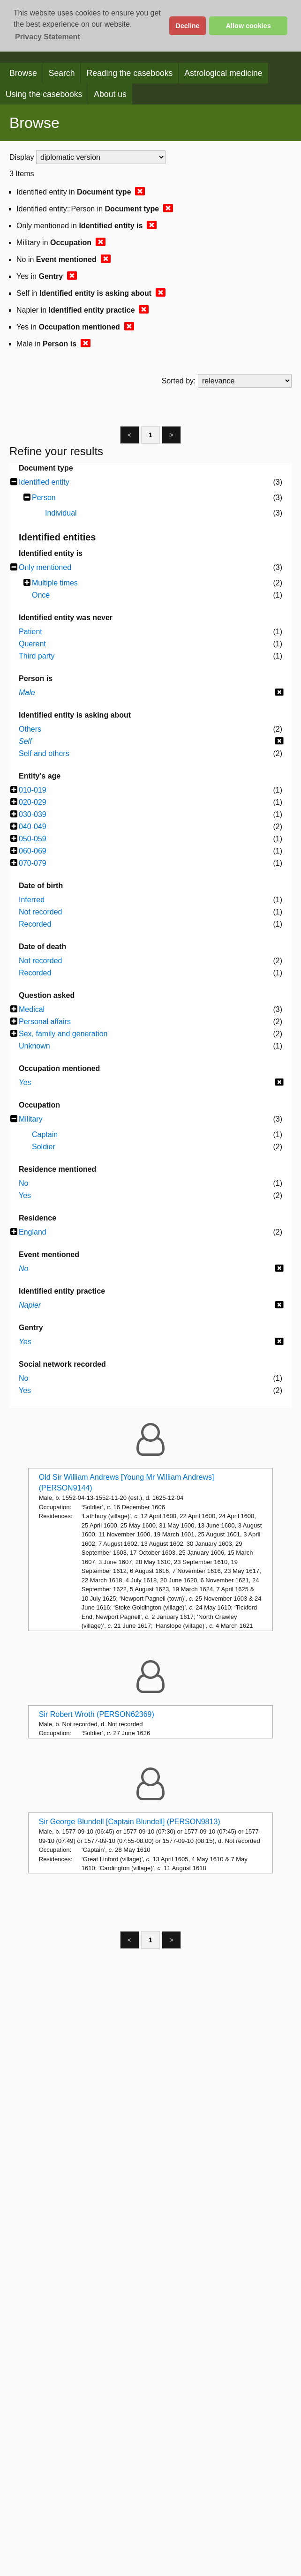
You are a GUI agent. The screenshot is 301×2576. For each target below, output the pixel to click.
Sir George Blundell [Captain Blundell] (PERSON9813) (129, 1822)
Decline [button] (187, 26)
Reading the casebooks (129, 73)
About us (110, 94)
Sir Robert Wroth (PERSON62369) (96, 1714)
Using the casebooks (44, 94)
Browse (23, 73)
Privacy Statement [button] (47, 37)
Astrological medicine (223, 73)
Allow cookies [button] (248, 26)
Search (62, 73)
